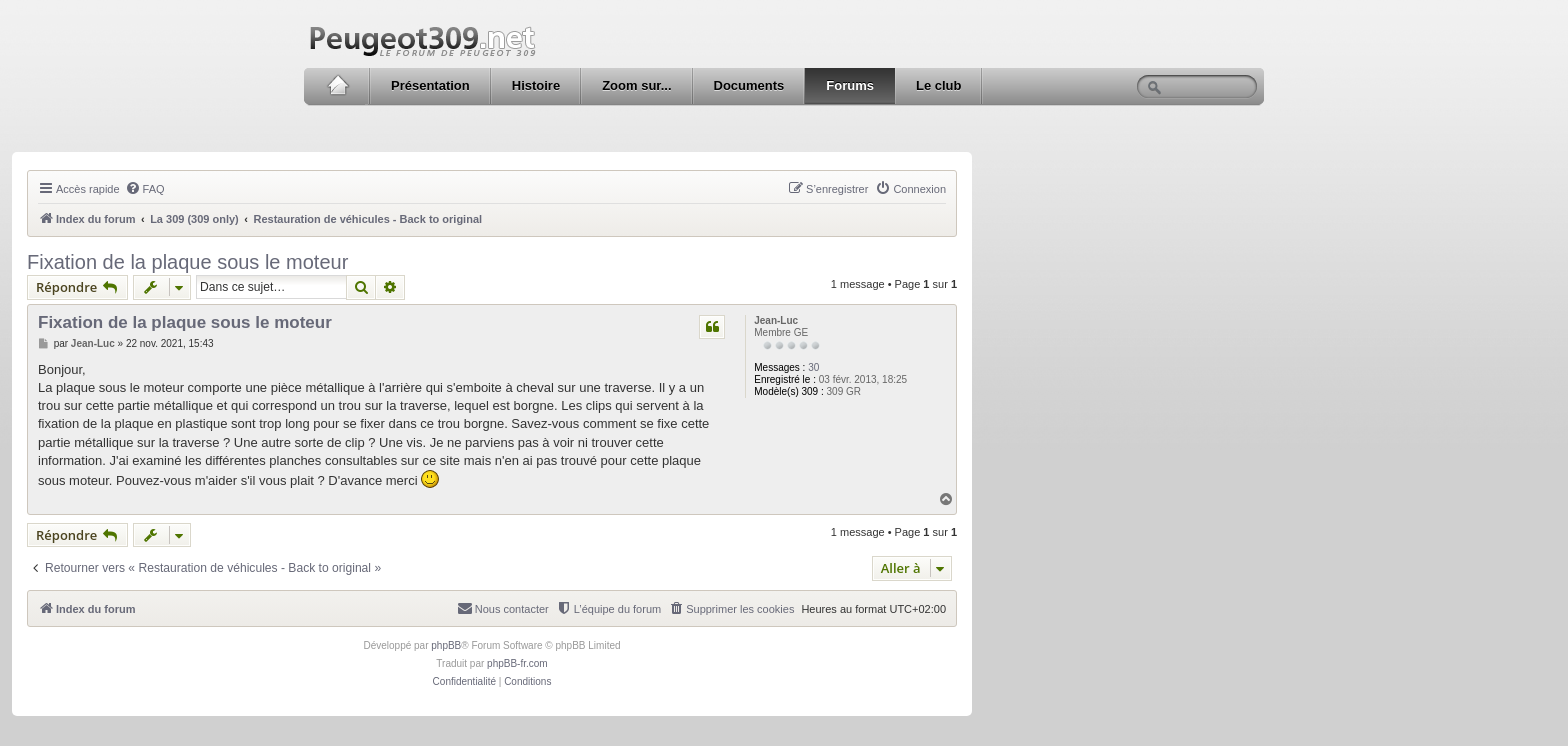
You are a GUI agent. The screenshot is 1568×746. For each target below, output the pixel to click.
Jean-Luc (776, 320)
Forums (850, 85)
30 (813, 367)
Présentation (430, 85)
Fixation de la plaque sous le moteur (187, 262)
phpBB (446, 645)
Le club (939, 85)
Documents (749, 85)
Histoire (536, 85)
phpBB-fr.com (517, 663)
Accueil (337, 86)
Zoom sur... (636, 85)
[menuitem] (145, 189)
